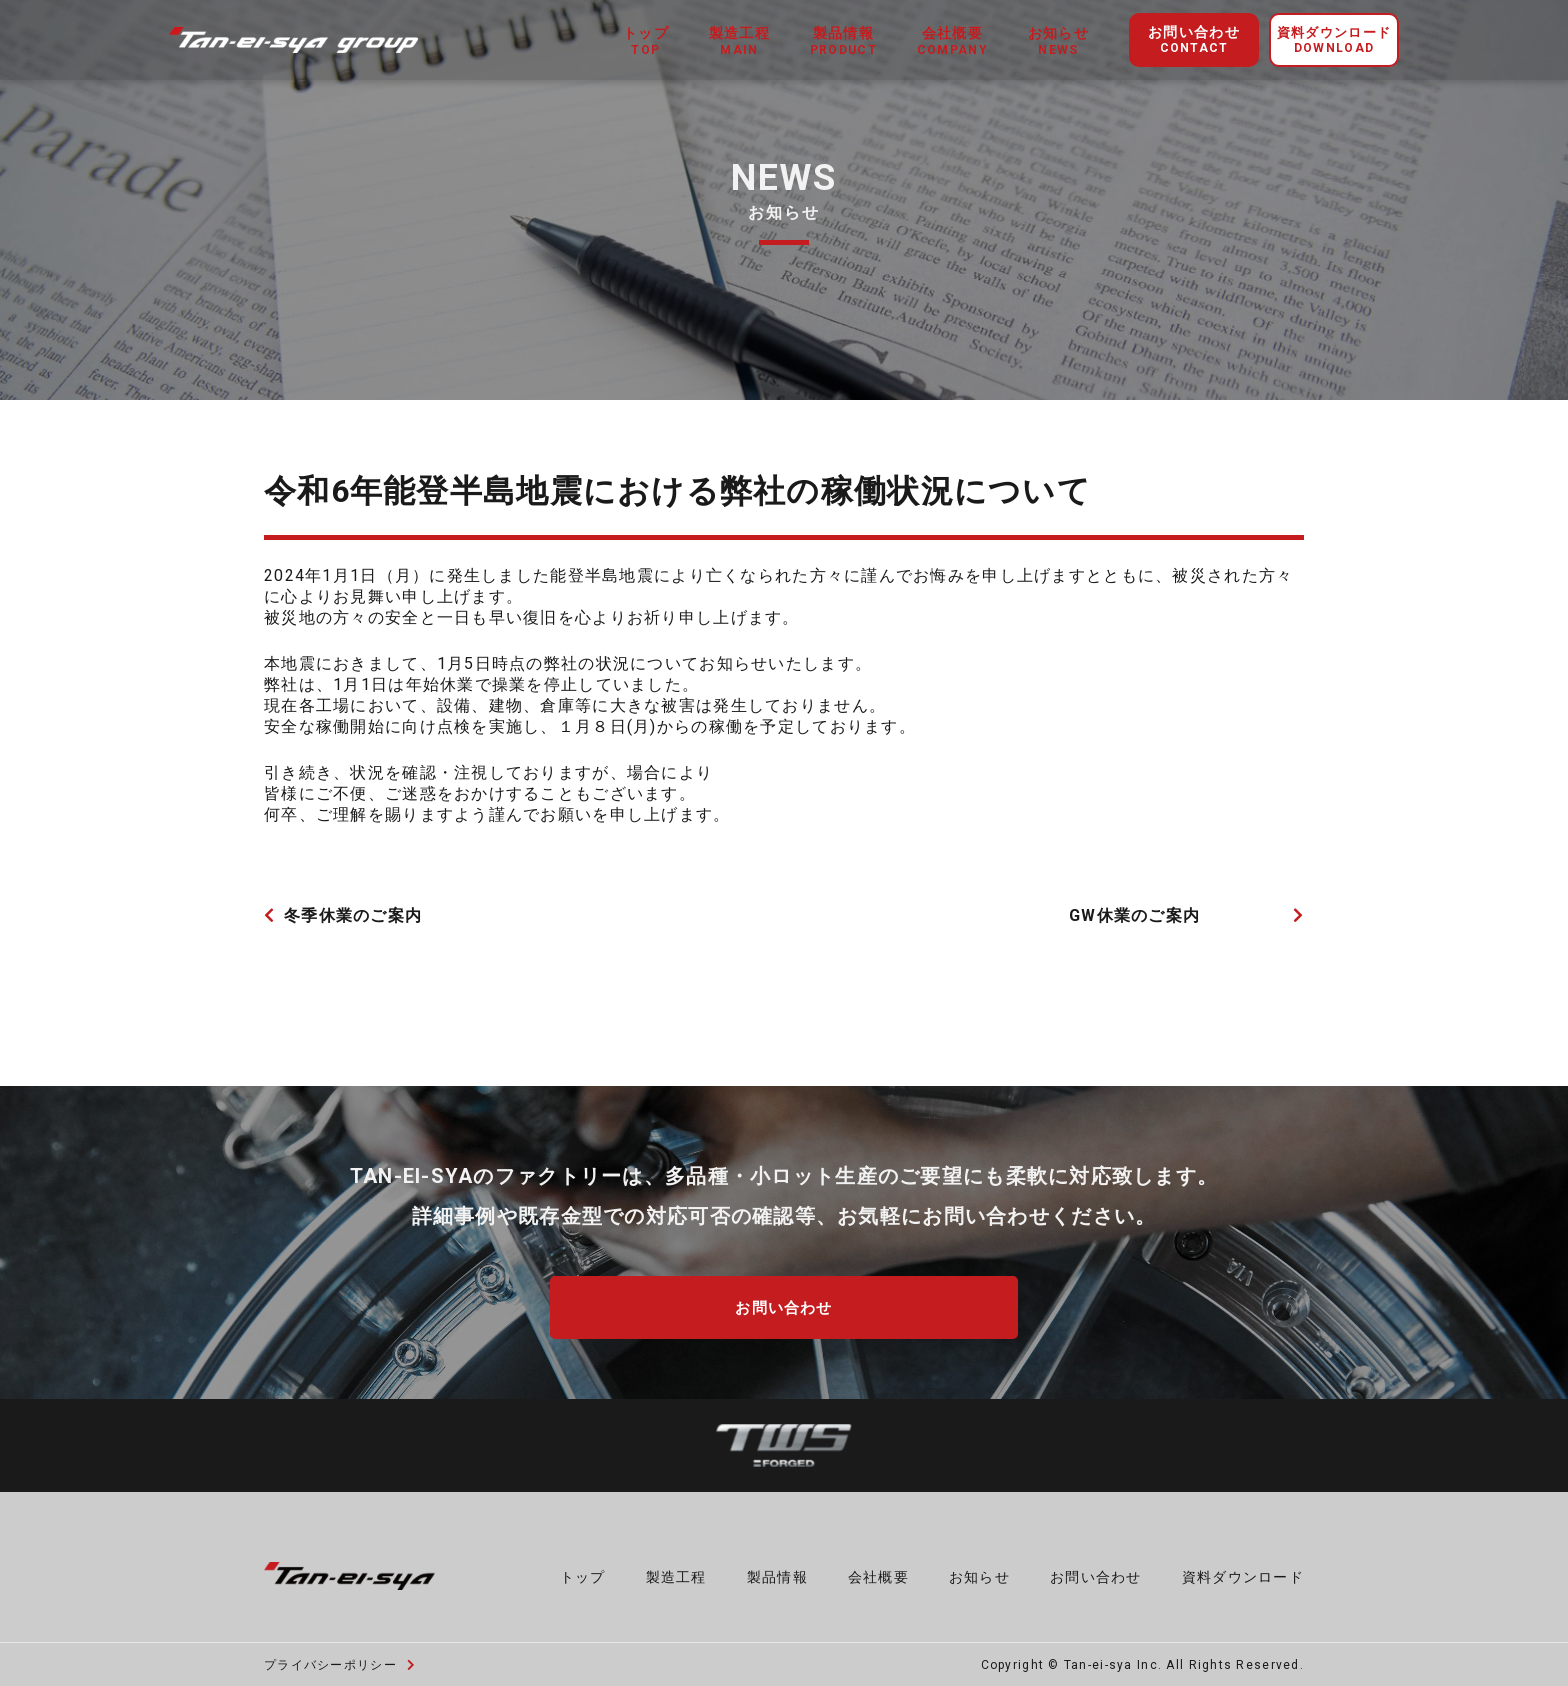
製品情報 (777, 1573)
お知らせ (979, 1573)
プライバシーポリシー (340, 1662)
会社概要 (878, 1573)
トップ (583, 1573)
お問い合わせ (1194, 40)
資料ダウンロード (1334, 41)
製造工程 (676, 1573)
